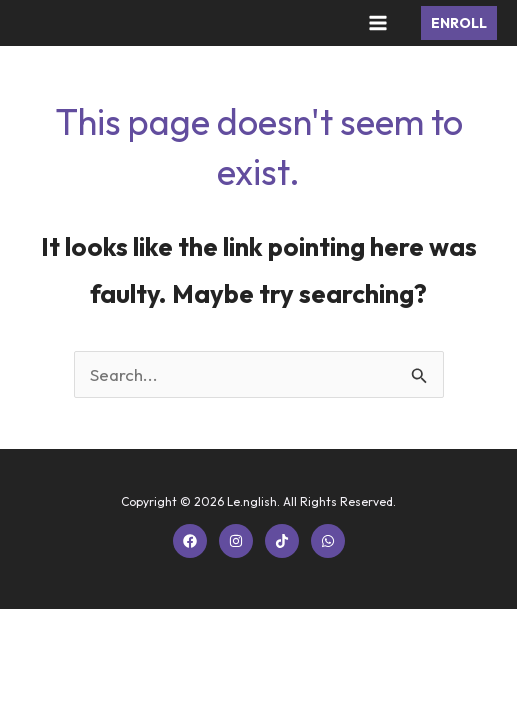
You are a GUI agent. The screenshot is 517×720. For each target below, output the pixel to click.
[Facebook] (190, 541)
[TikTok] (282, 541)
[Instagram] (236, 541)
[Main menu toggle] (379, 23)
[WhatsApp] (328, 541)
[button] (459, 23)
